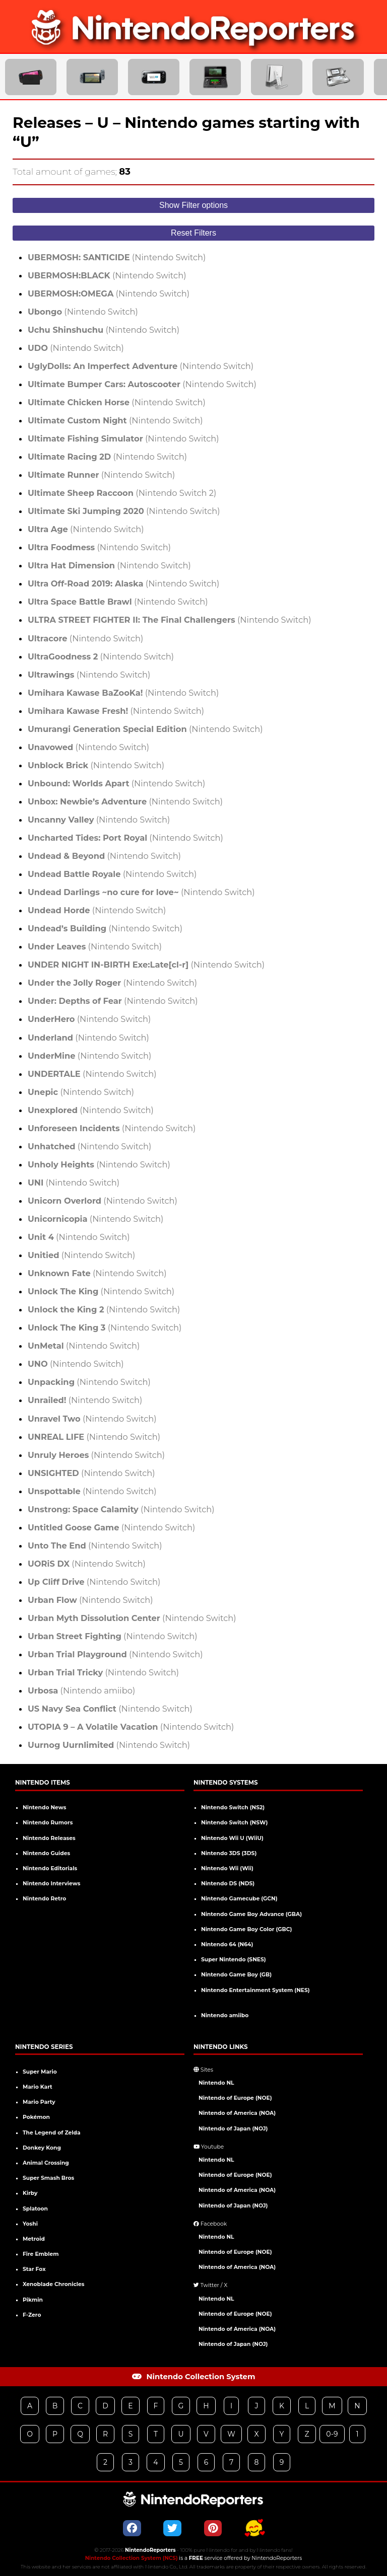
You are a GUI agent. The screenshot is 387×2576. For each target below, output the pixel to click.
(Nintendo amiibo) (81, 1690)
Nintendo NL (216, 2083)
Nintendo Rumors (48, 1822)
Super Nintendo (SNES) (233, 1959)
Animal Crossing (46, 2163)
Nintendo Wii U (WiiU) (232, 1838)
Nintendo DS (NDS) (227, 1883)
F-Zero (32, 2315)
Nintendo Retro (44, 1898)
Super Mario (40, 2072)
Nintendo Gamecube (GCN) (239, 1898)
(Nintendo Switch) (117, 257)
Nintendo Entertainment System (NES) (255, 1990)
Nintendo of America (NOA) (237, 2113)
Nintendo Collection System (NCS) (131, 2558)
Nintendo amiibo (224, 2015)
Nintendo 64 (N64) (227, 1944)
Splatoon (35, 2208)
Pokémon (36, 2117)
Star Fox (34, 2269)
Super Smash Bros (48, 2178)
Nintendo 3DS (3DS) (228, 1853)
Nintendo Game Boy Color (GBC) (246, 1929)
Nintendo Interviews (51, 1883)
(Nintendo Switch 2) (122, 493)
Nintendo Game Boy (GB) (236, 1974)
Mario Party (39, 2102)
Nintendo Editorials (50, 1868)
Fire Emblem (40, 2254)
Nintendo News (44, 1807)
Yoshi (30, 2224)
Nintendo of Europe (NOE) (235, 2098)
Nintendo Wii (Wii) (227, 1868)
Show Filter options (193, 205)
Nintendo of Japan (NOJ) (233, 2128)
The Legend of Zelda (52, 2132)
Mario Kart (37, 2087)
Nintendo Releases (49, 1838)
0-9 (332, 2434)
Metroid (34, 2239)
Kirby (30, 2193)
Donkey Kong (42, 2148)
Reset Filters (193, 233)
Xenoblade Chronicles (53, 2284)
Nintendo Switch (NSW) (234, 1822)
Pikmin (33, 2300)
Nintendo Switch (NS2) (233, 1807)
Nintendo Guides (46, 1853)
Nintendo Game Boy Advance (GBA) (251, 1914)
